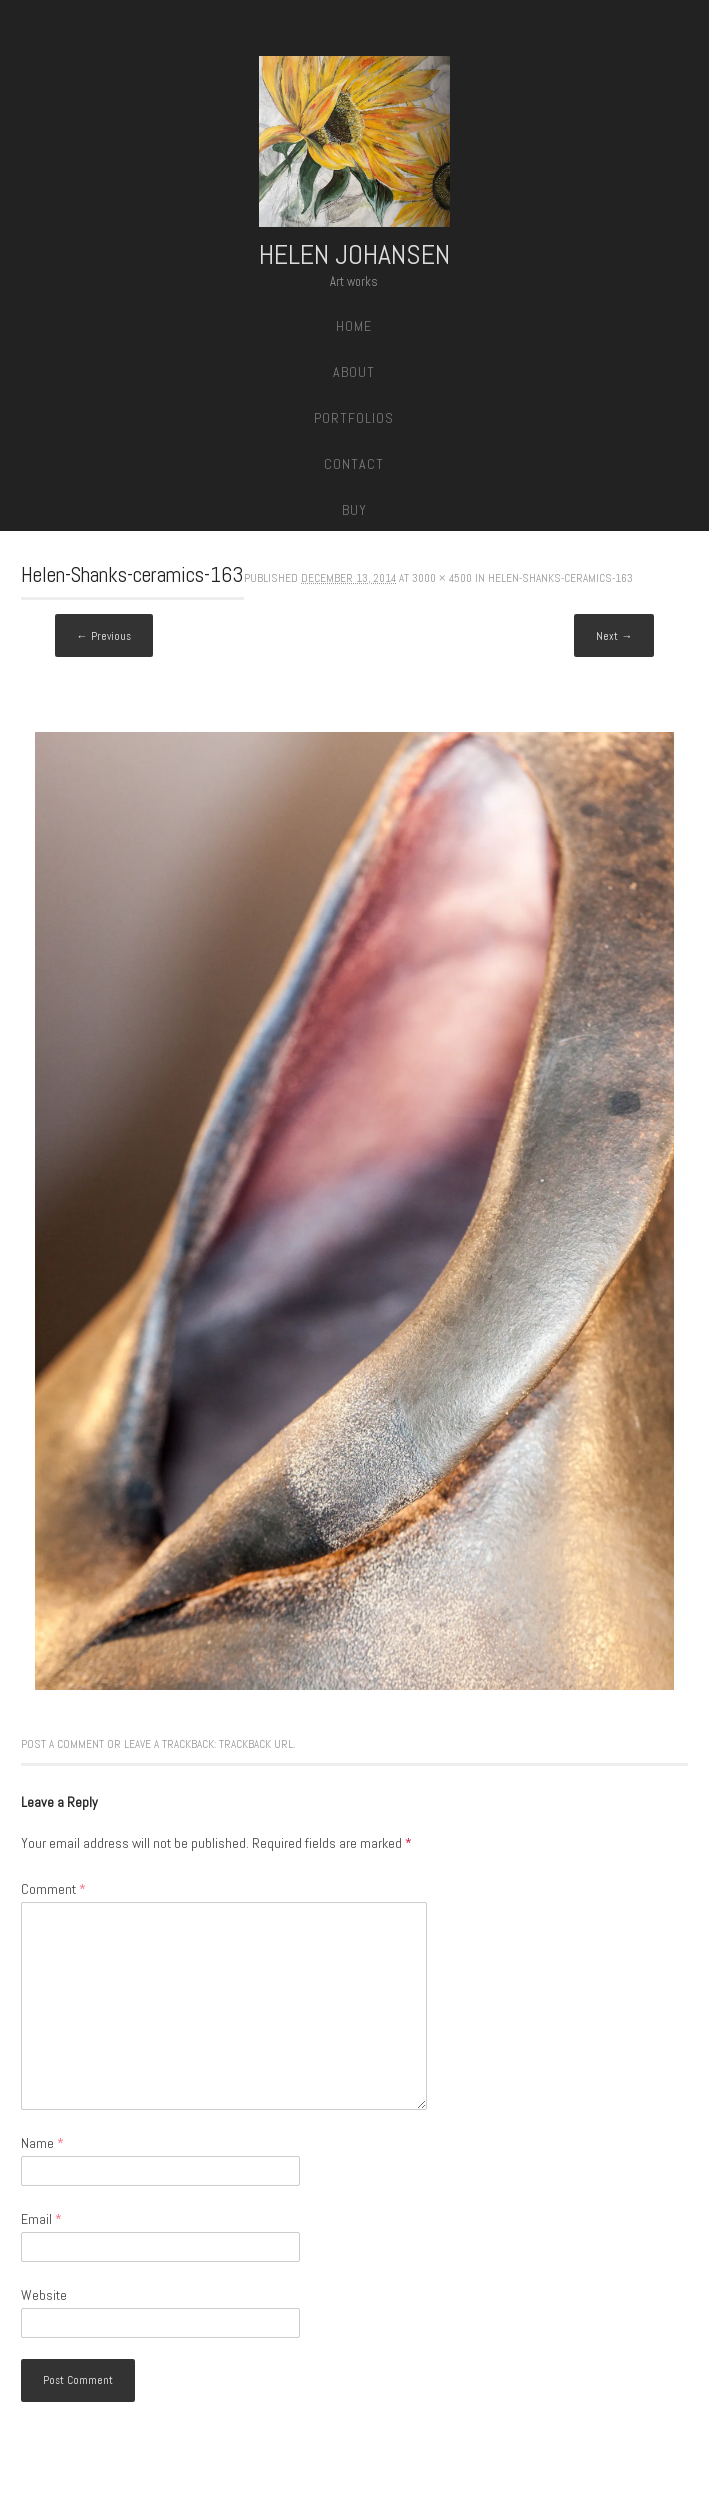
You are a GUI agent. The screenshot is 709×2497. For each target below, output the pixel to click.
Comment (53, 1889)
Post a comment (62, 1744)
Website (44, 2295)
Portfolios (354, 418)
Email (41, 2219)
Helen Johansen (354, 254)
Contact (354, 464)
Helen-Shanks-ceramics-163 (560, 578)
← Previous (104, 636)
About (354, 372)
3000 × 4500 (442, 578)
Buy (354, 510)
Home (354, 326)
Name (42, 2143)
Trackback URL (256, 1744)
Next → (614, 636)
